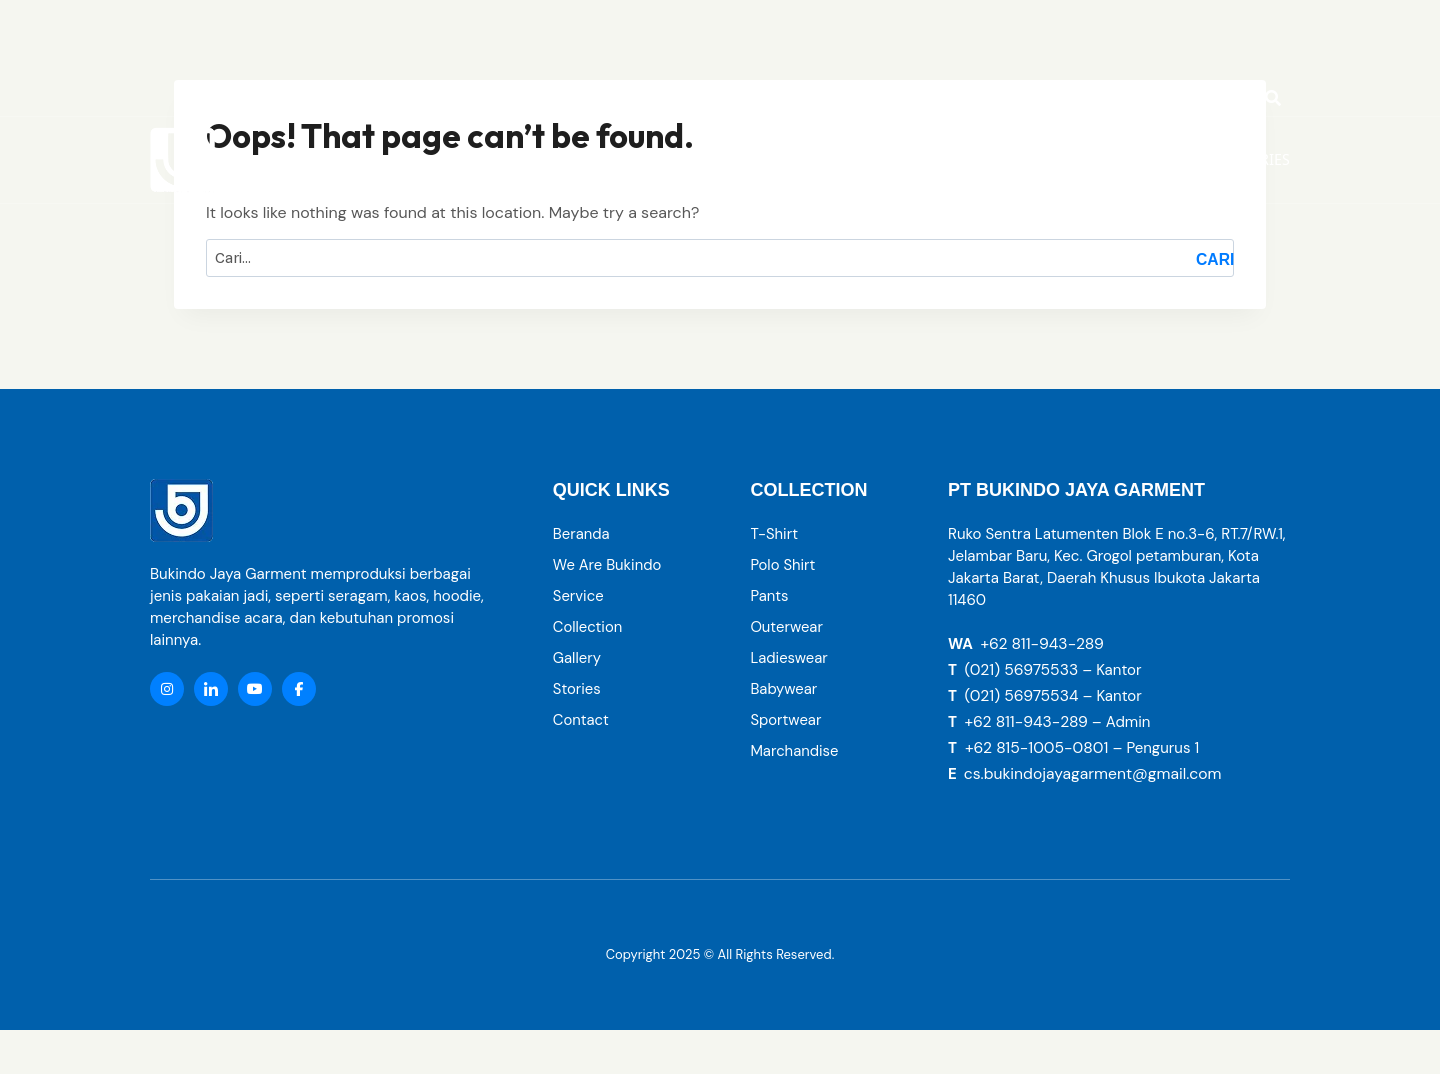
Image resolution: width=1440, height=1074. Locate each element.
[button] (975, 160)
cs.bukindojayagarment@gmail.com (1095, 773)
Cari (1215, 259)
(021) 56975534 (1022, 695)
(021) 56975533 (1022, 669)
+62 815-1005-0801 (1038, 747)
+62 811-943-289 (1043, 643)
